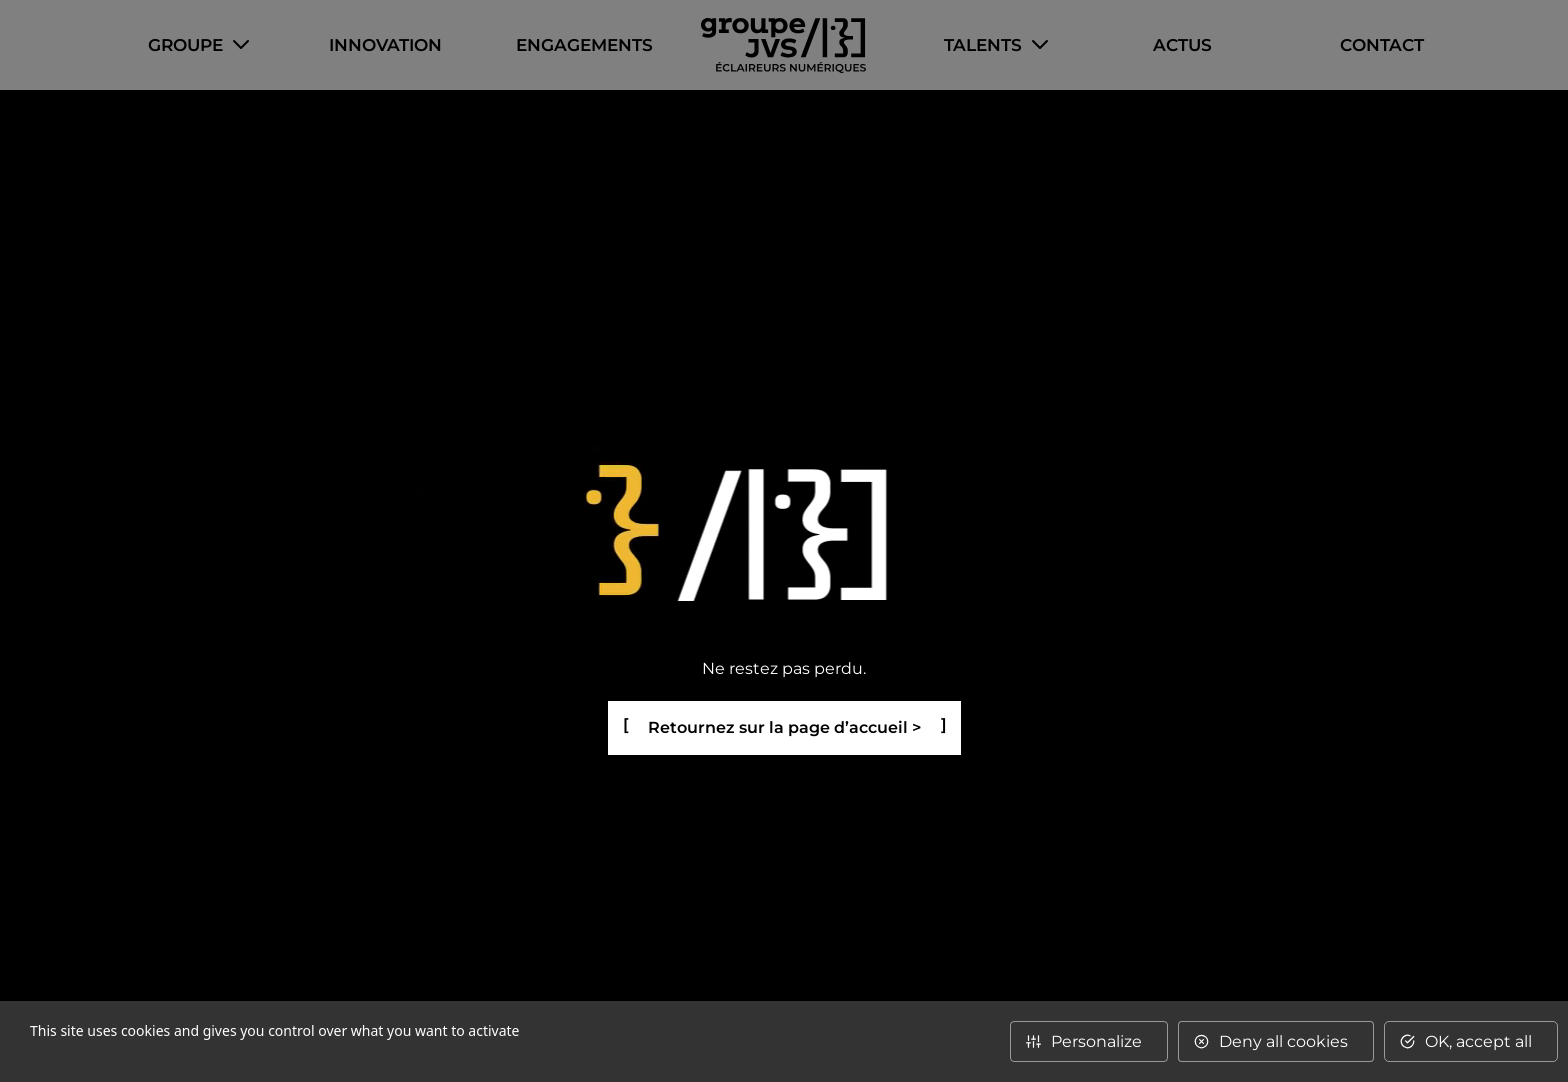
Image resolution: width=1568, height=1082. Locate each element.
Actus (1182, 45)
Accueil (783, 45)
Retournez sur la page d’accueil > (784, 727)
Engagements (584, 45)
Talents (983, 45)
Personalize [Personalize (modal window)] (1096, 1041)
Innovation (385, 45)
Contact (1382, 45)
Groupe (185, 45)
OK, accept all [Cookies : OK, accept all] (1478, 1041)
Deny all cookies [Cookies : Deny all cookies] (1283, 1041)
